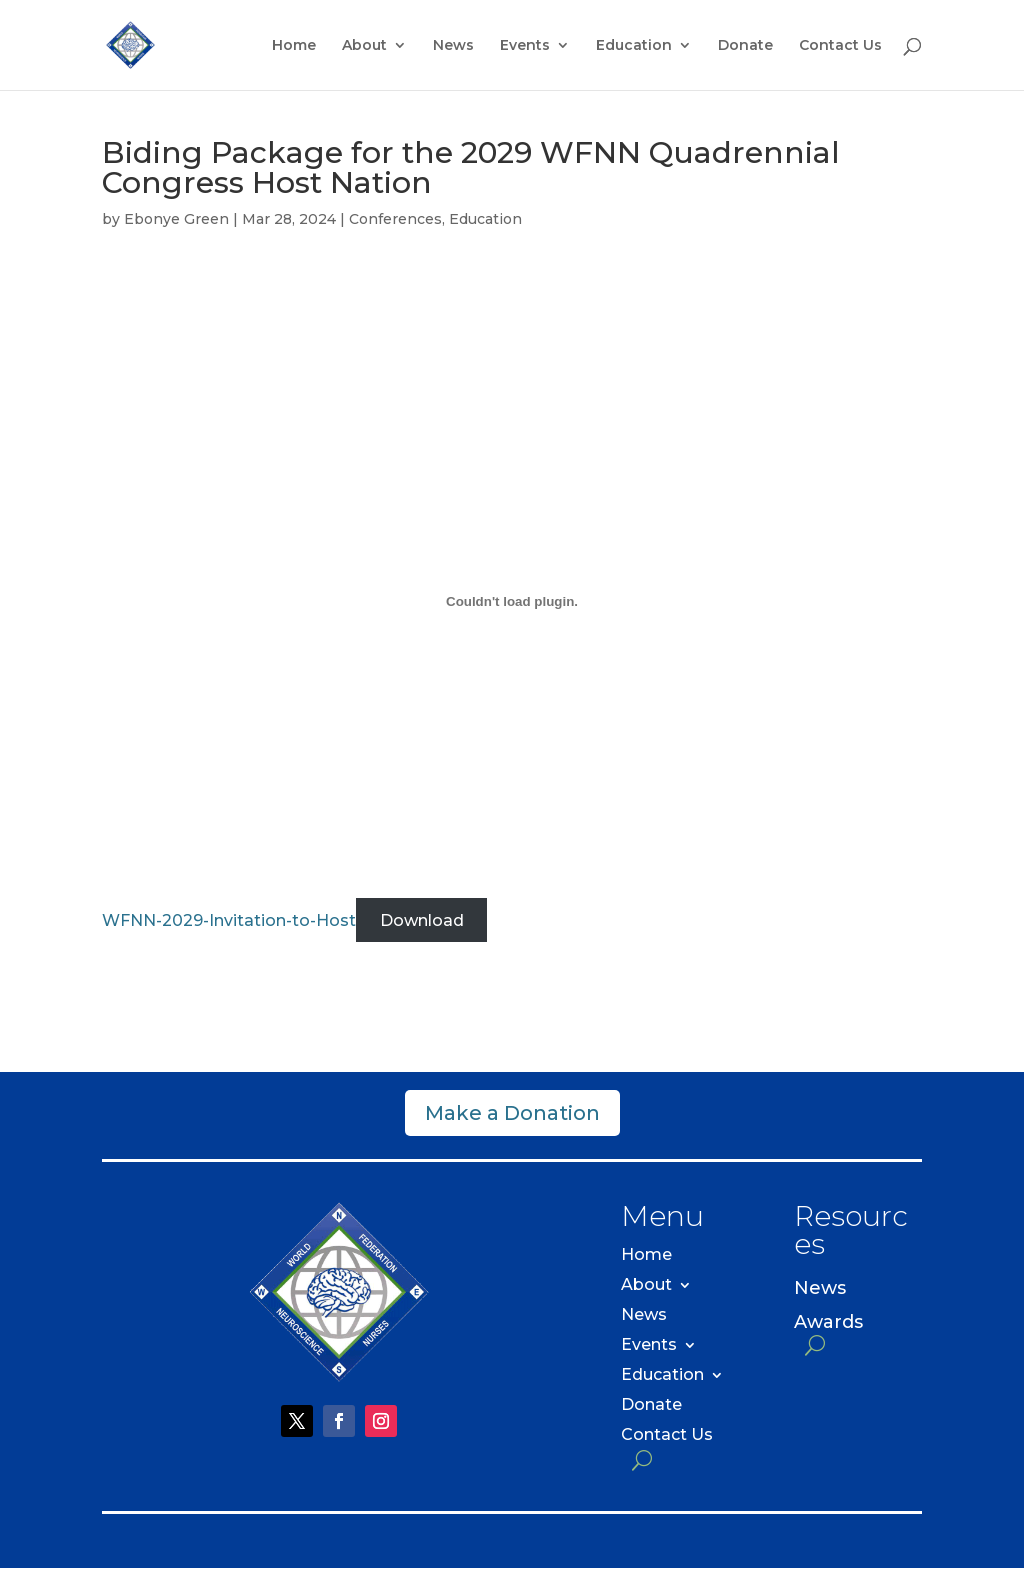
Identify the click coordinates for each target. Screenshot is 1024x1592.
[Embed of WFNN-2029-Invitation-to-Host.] (511, 602)
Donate (745, 46)
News (453, 46)
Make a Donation (512, 1113)
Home (294, 46)
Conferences (395, 219)
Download (422, 920)
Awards (828, 1322)
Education (634, 46)
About (364, 46)
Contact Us (840, 46)
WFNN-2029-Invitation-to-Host (229, 920)
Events (525, 46)
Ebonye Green (176, 219)
